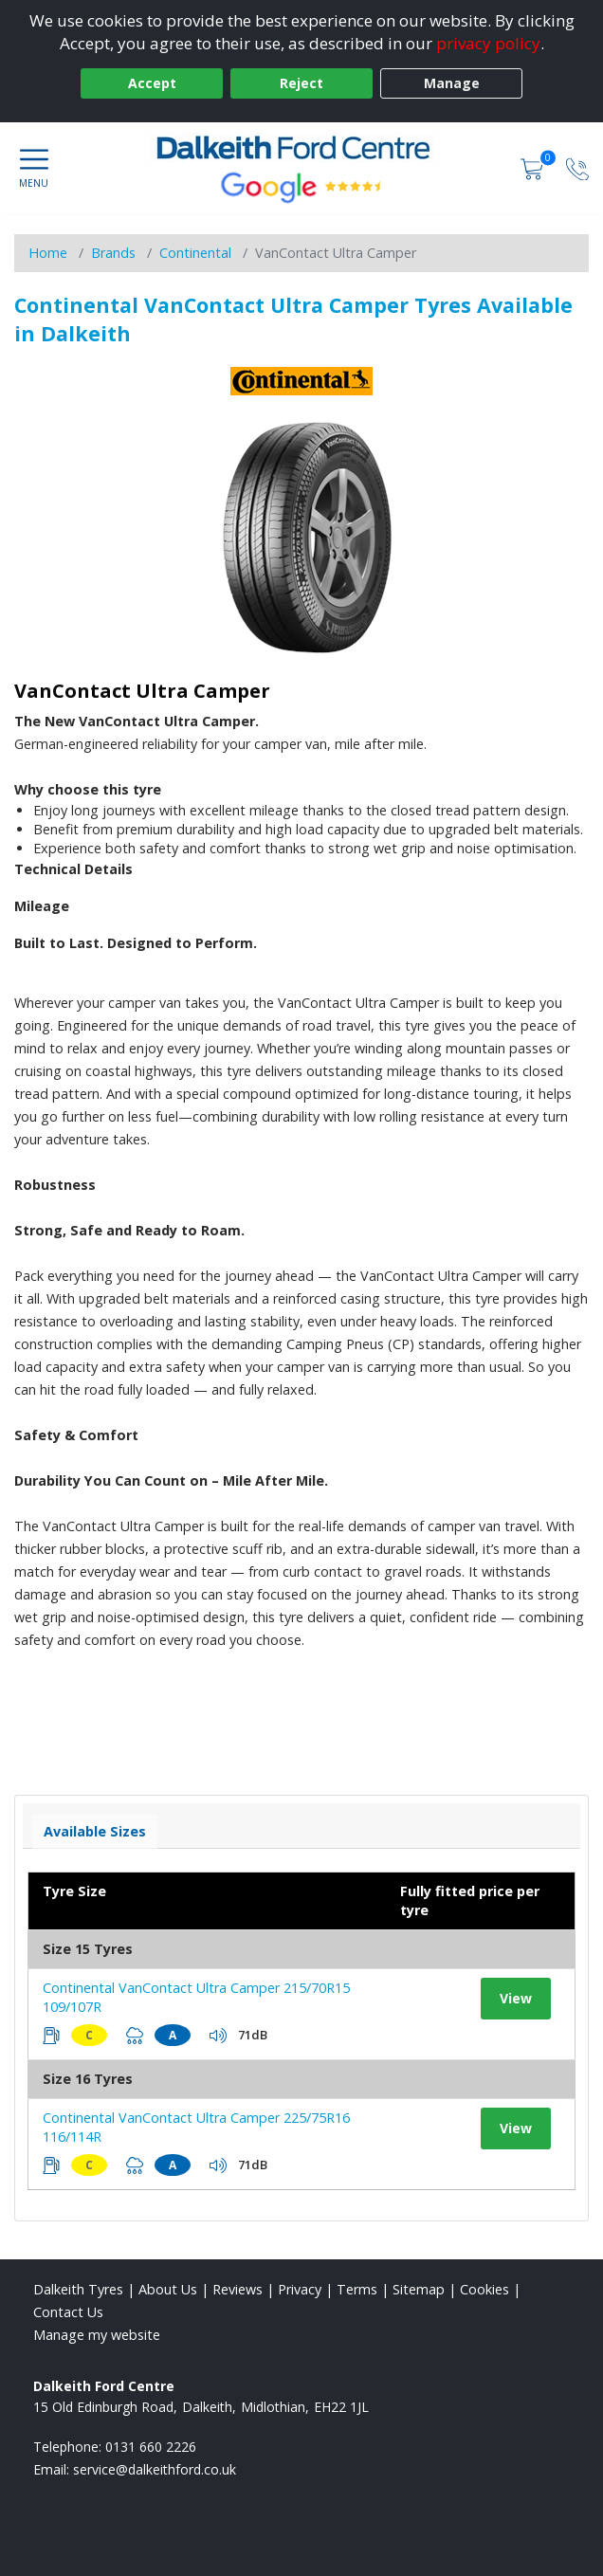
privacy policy (488, 43)
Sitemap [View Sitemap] (419, 2289)
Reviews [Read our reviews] (237, 2289)
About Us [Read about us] (167, 2289)
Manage (452, 83)
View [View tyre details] (516, 1998)
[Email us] (154, 2469)
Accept (152, 83)
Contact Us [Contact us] (68, 2312)
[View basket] (534, 167)
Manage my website (96, 2335)
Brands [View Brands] (113, 253)
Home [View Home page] (47, 253)
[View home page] (301, 147)
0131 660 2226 (150, 2447)
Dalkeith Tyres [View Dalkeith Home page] (78, 2289)
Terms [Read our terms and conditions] (357, 2289)
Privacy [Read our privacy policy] (299, 2289)
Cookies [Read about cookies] (484, 2289)
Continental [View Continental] (195, 253)
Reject (301, 83)
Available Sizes (95, 1831)
